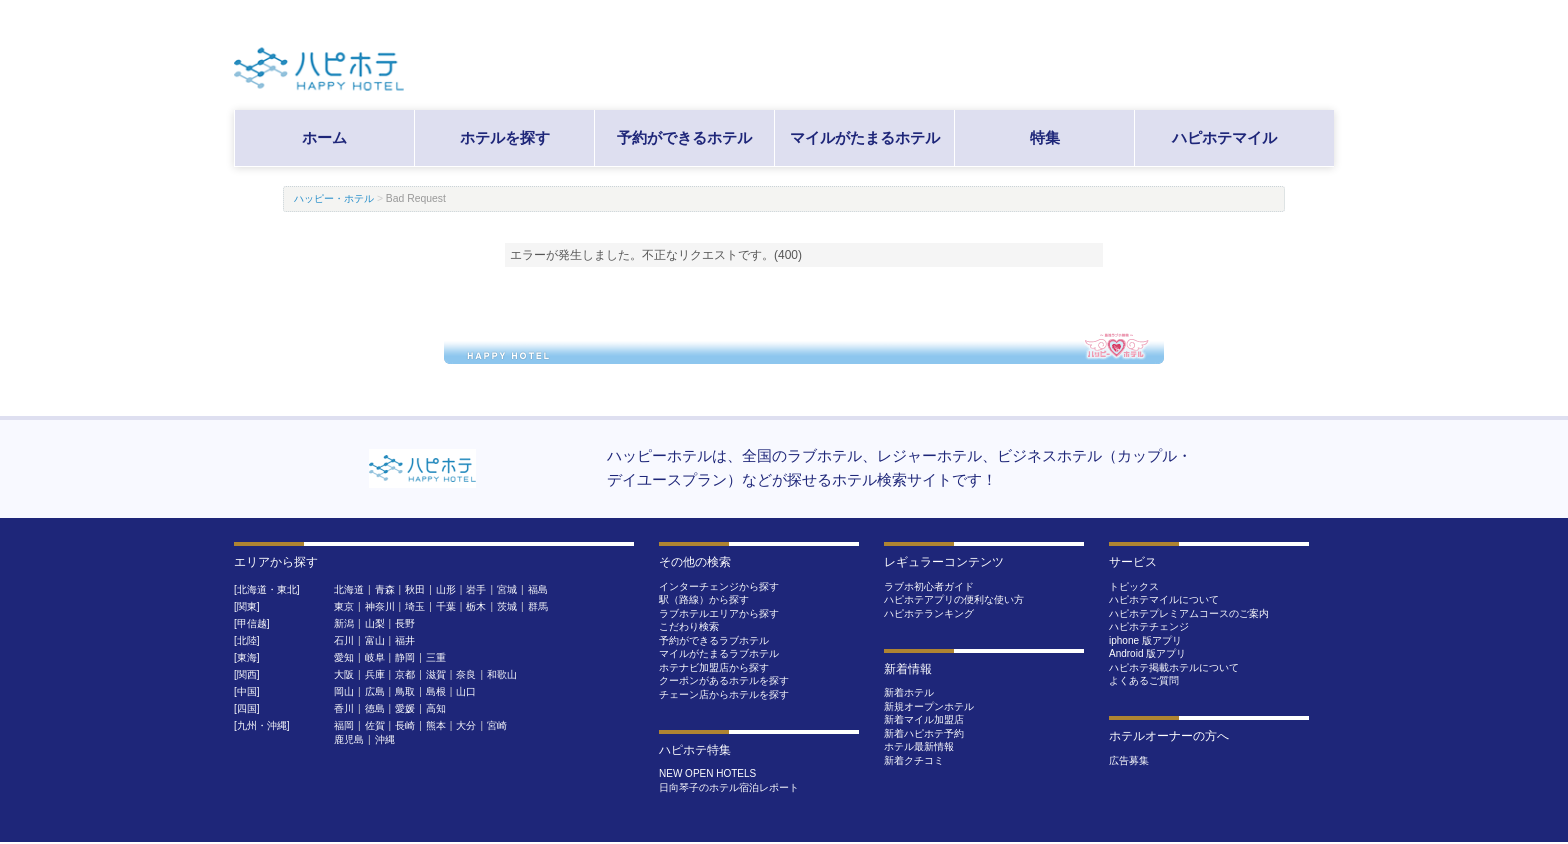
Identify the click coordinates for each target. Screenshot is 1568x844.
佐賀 (375, 725)
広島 (375, 691)
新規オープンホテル (929, 706)
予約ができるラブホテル (714, 640)
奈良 (466, 674)
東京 (344, 606)
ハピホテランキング (929, 613)
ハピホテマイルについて (1164, 599)
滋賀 (436, 674)
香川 (344, 708)
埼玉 (415, 606)
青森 (385, 589)
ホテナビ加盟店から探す (714, 667)
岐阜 (375, 657)
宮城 (507, 589)
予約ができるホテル (684, 137)
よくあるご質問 (1144, 680)
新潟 (344, 623)
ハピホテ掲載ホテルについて (1174, 667)
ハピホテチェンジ (1149, 626)
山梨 (375, 623)
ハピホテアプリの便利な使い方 (954, 599)
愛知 (344, 657)
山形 (446, 589)
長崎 (405, 725)
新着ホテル (909, 692)
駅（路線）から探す (704, 599)
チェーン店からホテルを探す (724, 694)
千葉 (446, 606)
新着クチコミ (914, 760)
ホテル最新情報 (919, 746)
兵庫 (375, 674)
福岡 (344, 725)
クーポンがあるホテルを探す (724, 680)
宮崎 (497, 725)
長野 (405, 623)
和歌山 (502, 674)
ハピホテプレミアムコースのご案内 (1189, 613)
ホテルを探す (505, 137)
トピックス (1134, 586)
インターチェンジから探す (719, 586)
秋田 (415, 589)
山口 (466, 691)
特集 (1045, 137)
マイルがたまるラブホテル (719, 653)
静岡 (405, 657)
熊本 (436, 725)
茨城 (507, 606)
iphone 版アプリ (1145, 640)
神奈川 (380, 606)
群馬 (538, 606)
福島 (538, 589)
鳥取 (405, 691)
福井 (405, 640)
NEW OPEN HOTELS (707, 773)
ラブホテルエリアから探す (719, 613)
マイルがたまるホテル (865, 137)
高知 (436, 708)
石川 (344, 640)
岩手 (476, 589)
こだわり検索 (689, 626)
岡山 (344, 691)
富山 (375, 640)
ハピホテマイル (1224, 137)
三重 (436, 657)
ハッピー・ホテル (334, 198)
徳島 (375, 708)
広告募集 (1129, 760)
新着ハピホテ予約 (924, 733)
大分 (466, 725)
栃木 (476, 606)
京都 (405, 674)
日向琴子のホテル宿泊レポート (729, 787)
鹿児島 (349, 739)
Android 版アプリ (1147, 653)
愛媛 (405, 708)
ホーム (324, 137)
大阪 (344, 674)
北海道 (349, 589)
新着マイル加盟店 (924, 719)
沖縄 (385, 739)
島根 (436, 691)
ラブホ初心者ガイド (929, 586)
